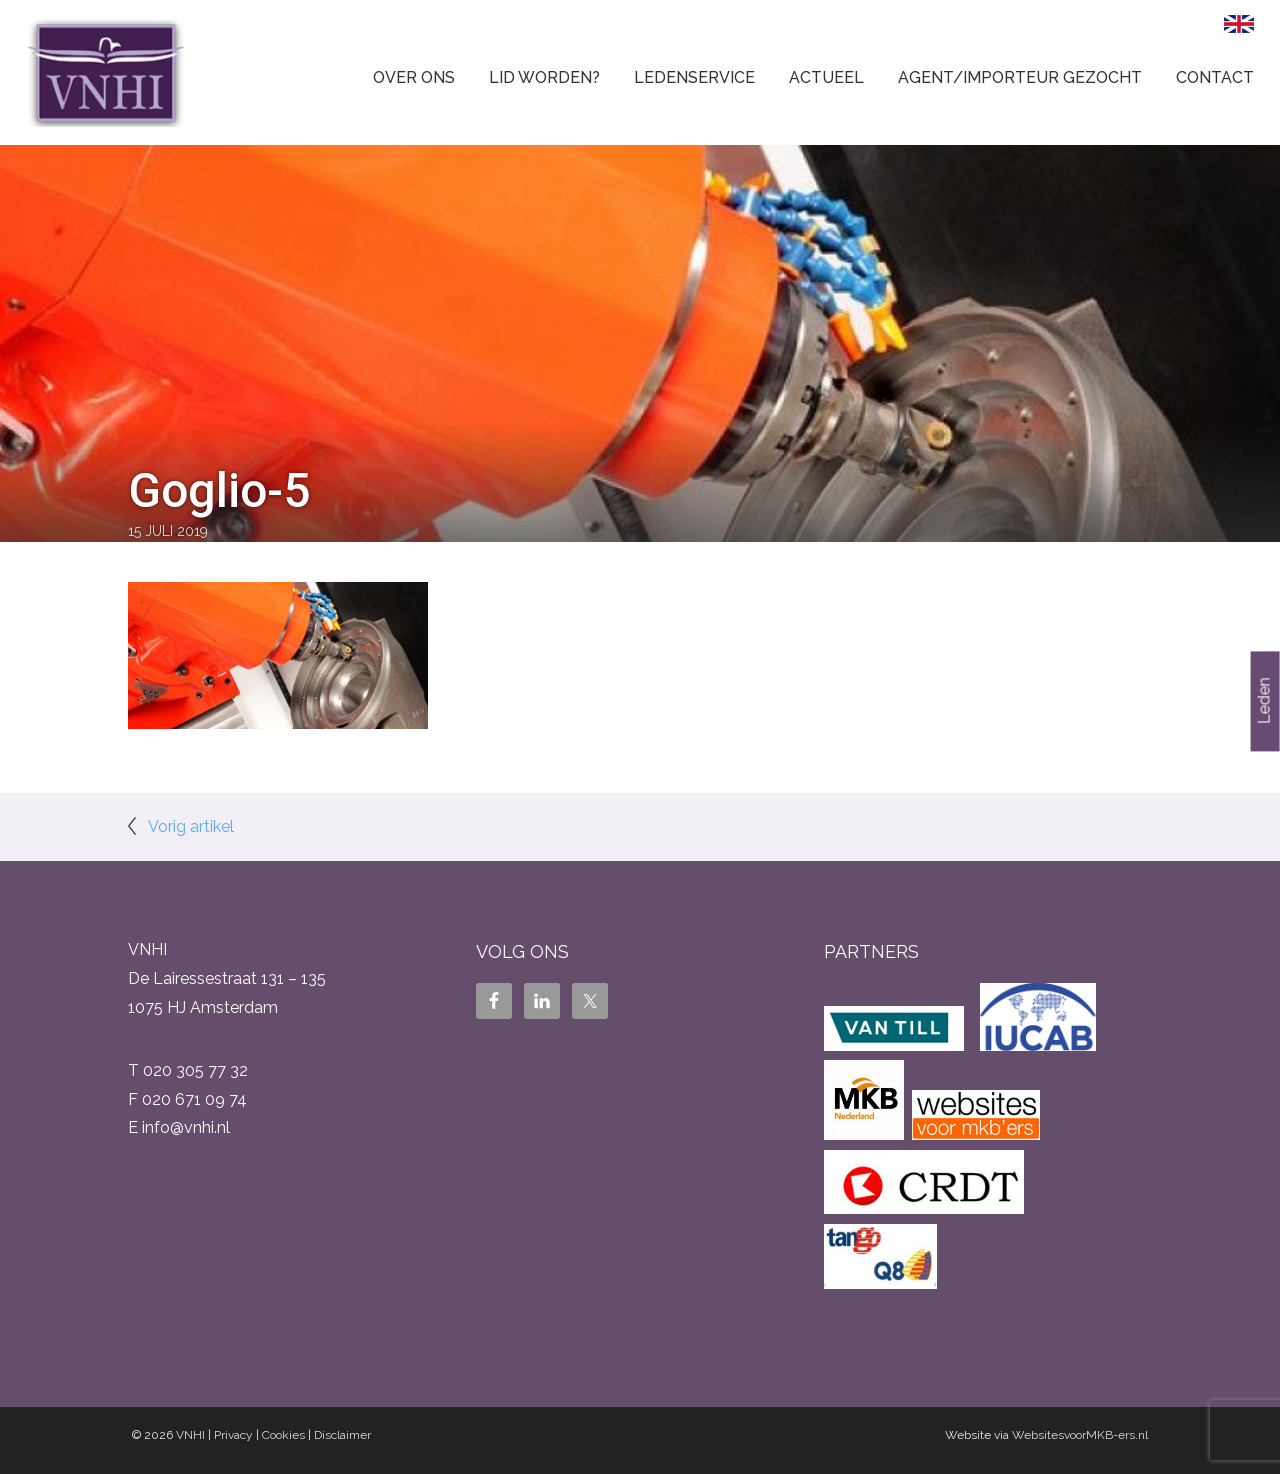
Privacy (233, 1435)
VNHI (190, 1435)
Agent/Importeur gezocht (1020, 77)
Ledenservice (694, 77)
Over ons (414, 77)
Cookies (283, 1435)
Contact (1215, 77)
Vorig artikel (191, 826)
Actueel (826, 77)
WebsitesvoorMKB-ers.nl (1080, 1435)
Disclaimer (342, 1435)
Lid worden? (544, 77)
